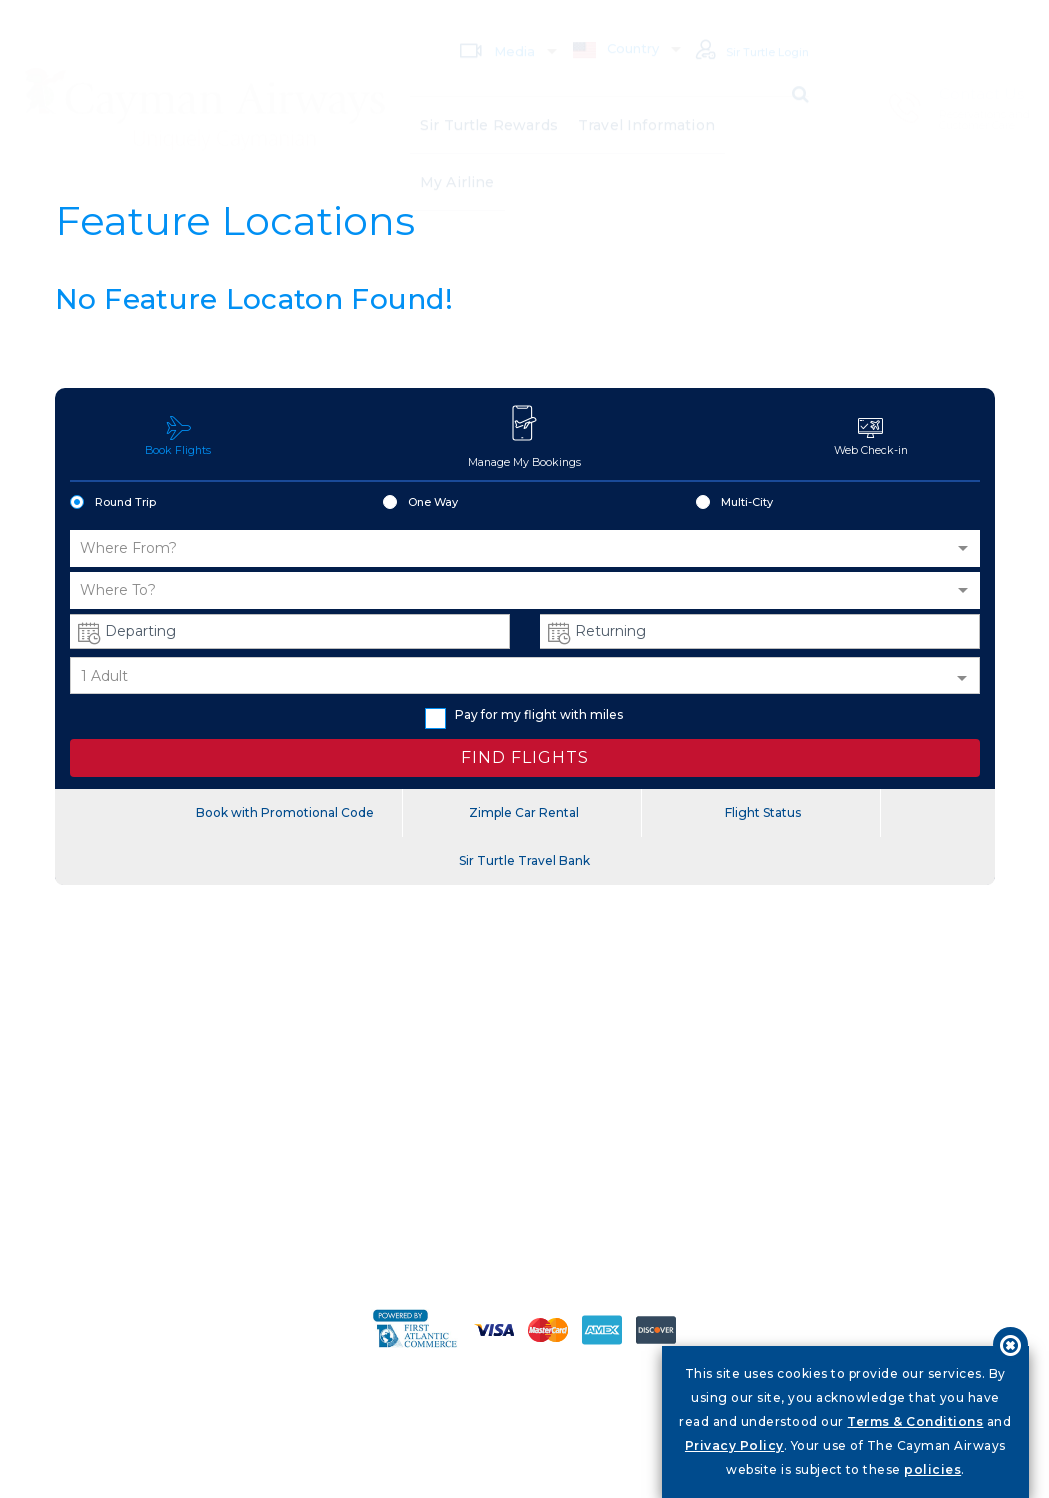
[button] (525, 549)
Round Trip (113, 504)
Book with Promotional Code (285, 813)
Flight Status (763, 813)
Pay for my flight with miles (524, 716)
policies (932, 1469)
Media (476, 23)
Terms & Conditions (915, 1421)
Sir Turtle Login (742, 24)
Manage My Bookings (525, 436)
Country (595, 22)
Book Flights (178, 436)
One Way (420, 504)
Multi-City (734, 504)
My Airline (457, 166)
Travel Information (648, 100)
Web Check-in (871, 436)
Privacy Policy (734, 1445)
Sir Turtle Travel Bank (524, 861)
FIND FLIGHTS (525, 758)
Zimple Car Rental (524, 813)
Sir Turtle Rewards (489, 100)
